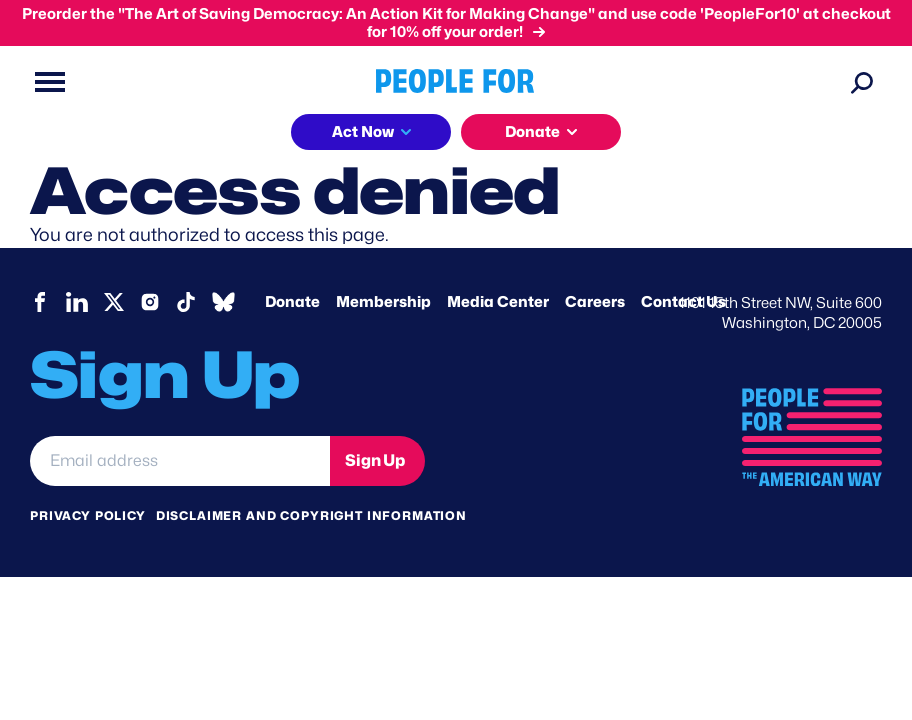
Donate (292, 302)
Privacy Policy (88, 515)
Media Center (498, 302)
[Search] (862, 82)
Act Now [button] (363, 132)
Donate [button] (532, 132)
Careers (595, 302)
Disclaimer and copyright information (311, 515)
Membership (383, 302)
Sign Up (375, 460)
